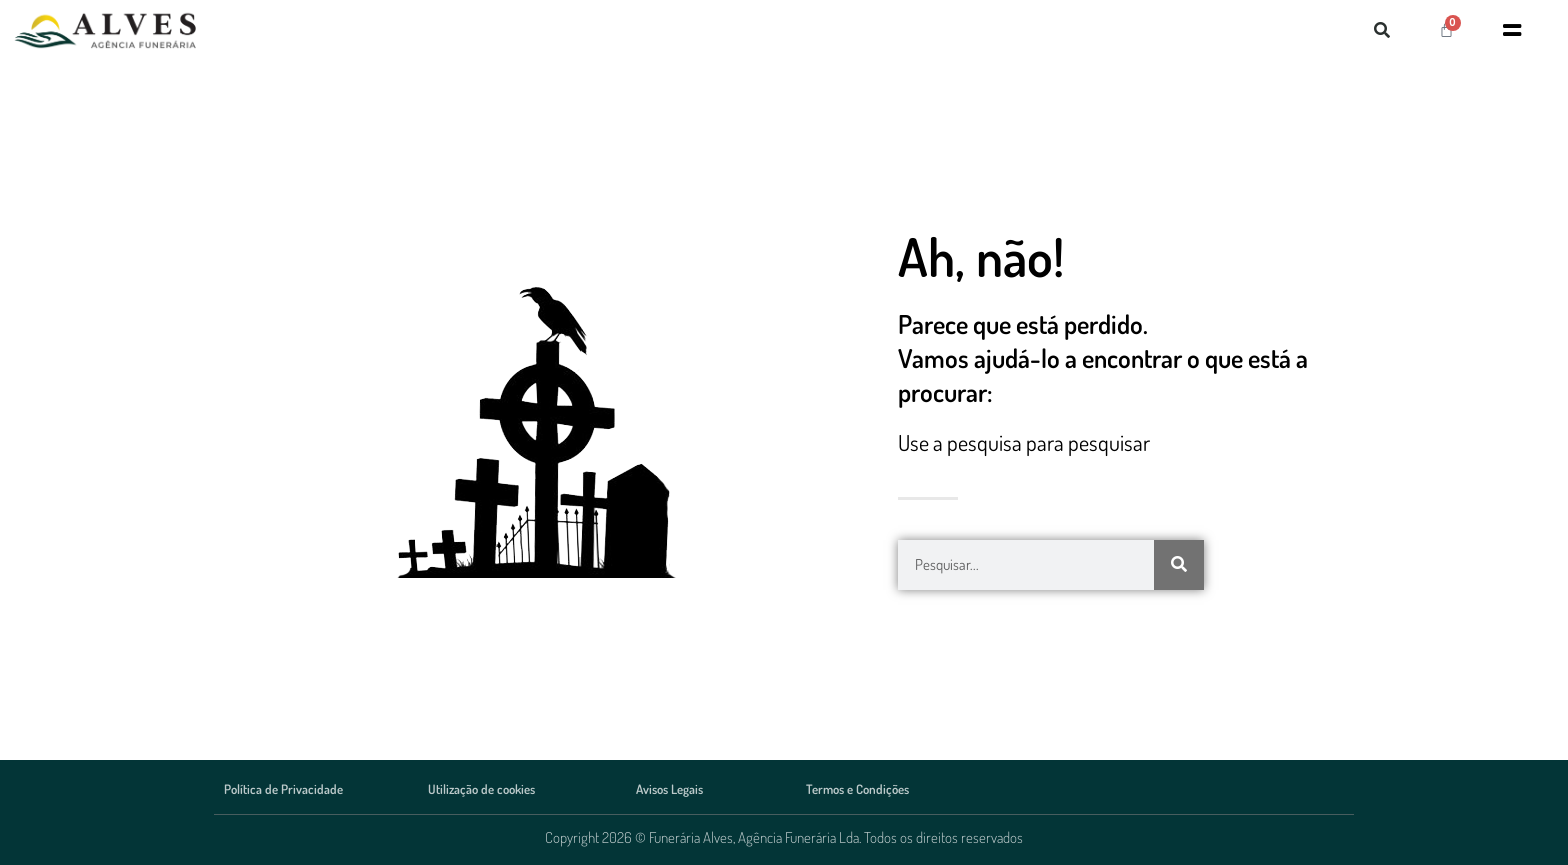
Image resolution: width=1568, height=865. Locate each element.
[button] (1382, 30)
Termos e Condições (857, 789)
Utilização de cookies (481, 789)
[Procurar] (1179, 565)
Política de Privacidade (283, 789)
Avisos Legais (669, 789)
